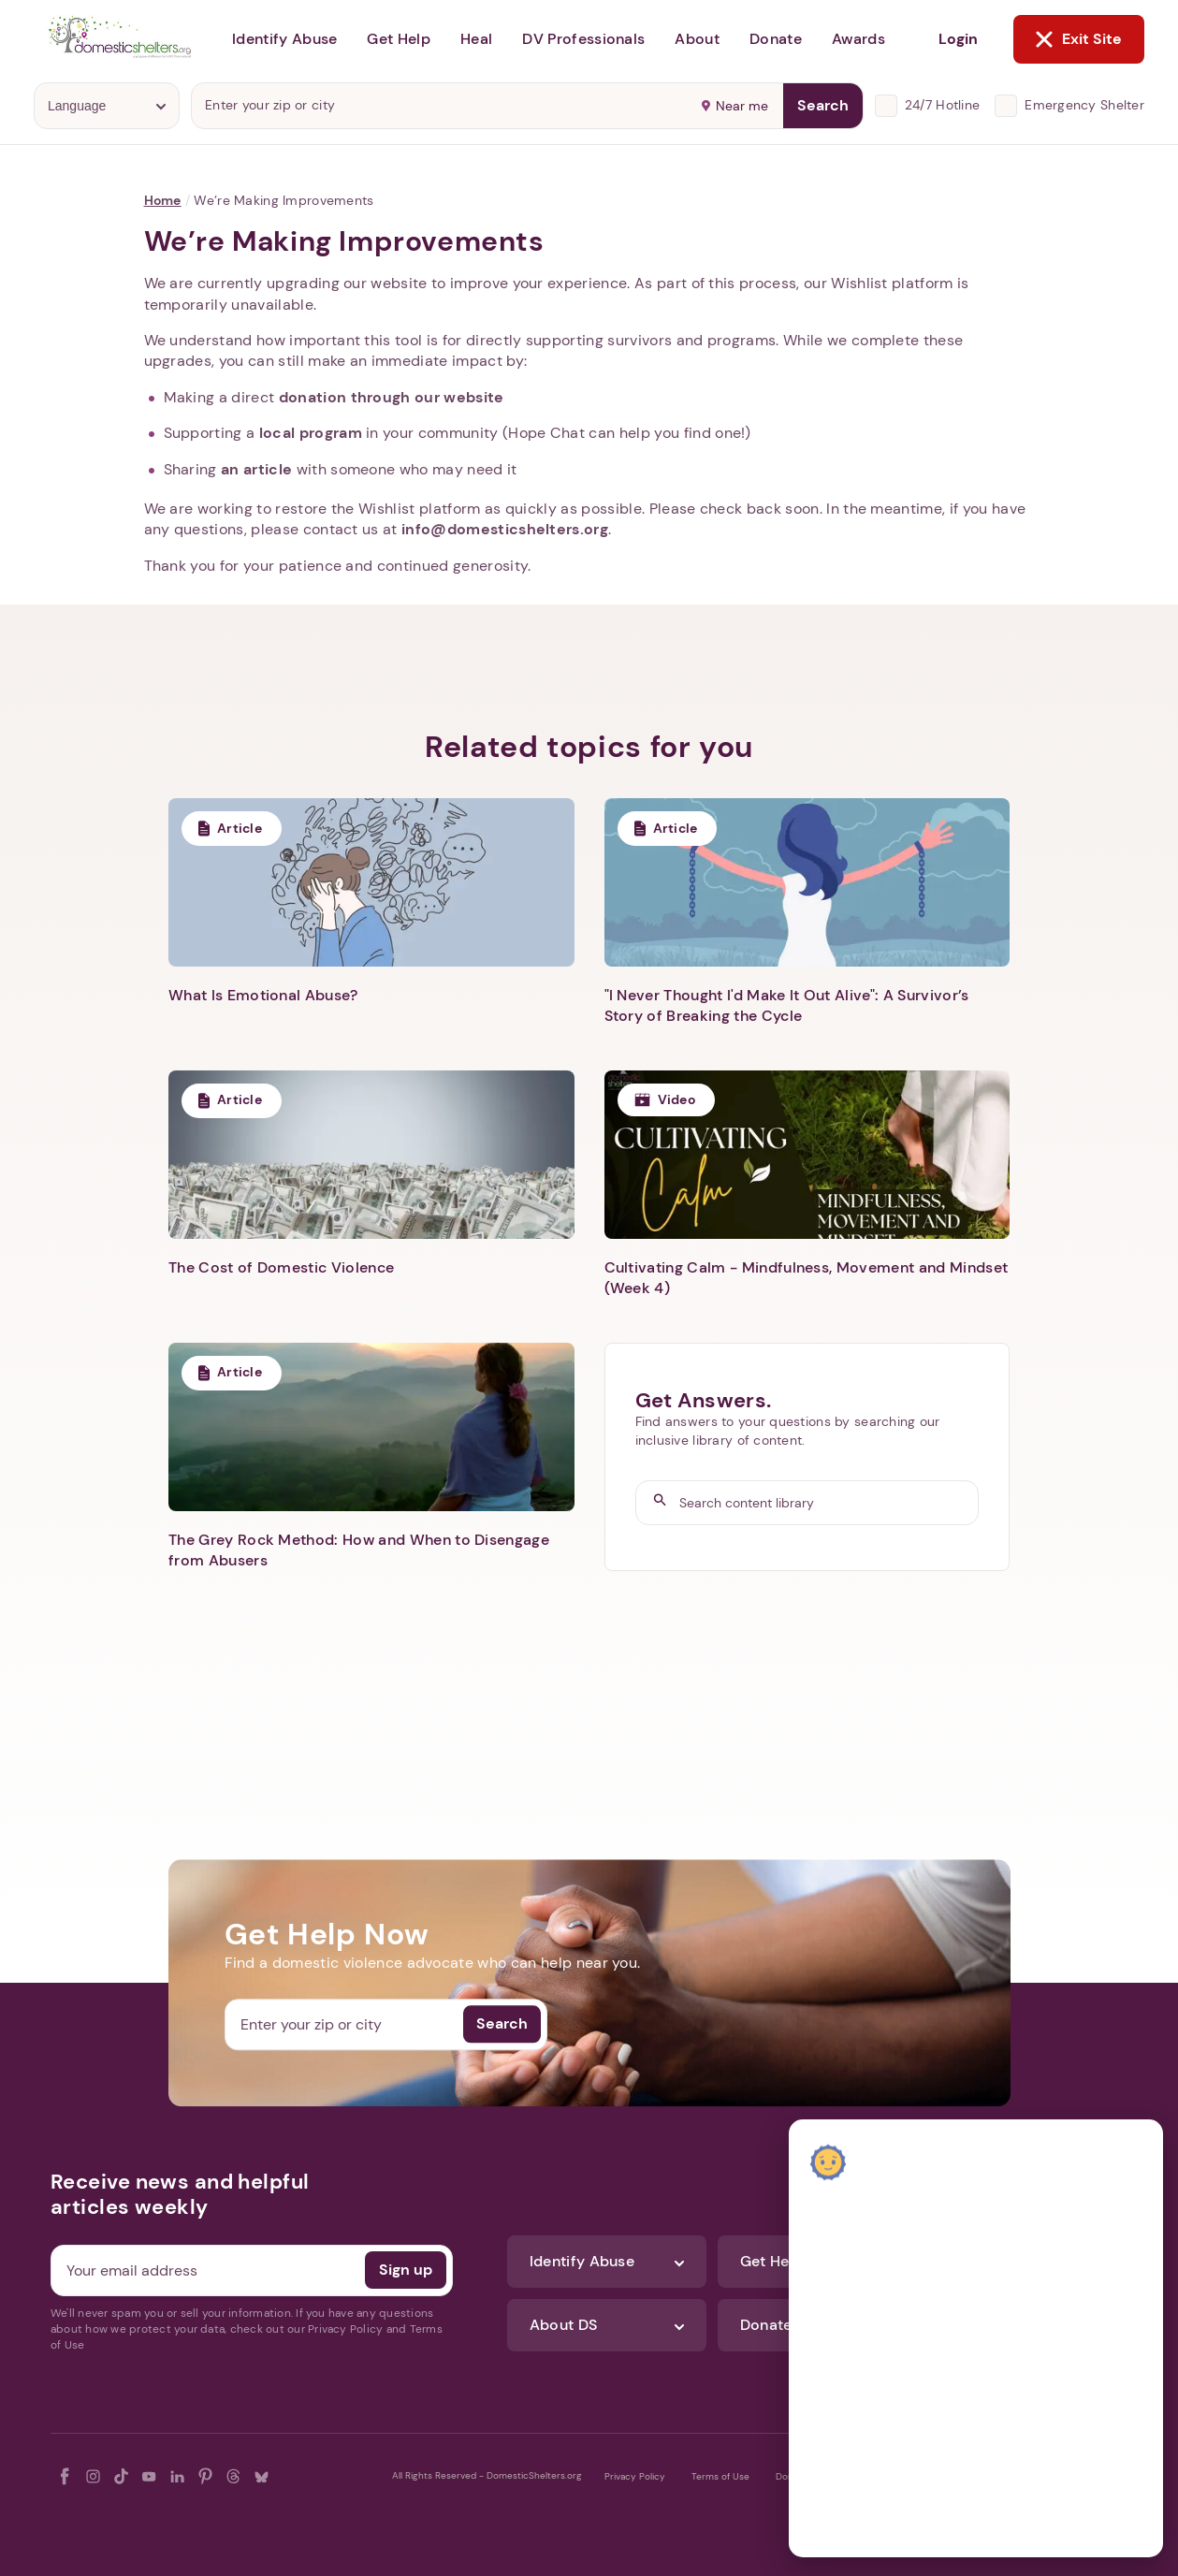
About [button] (697, 39)
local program (310, 433)
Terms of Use (720, 2476)
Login (958, 39)
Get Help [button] (398, 39)
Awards (858, 39)
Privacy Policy (634, 2476)
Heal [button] (476, 39)
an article (256, 469)
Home (163, 200)
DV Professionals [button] (583, 39)
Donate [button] (775, 39)
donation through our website (391, 397)
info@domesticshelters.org (504, 529)
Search (823, 105)
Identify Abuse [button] (284, 39)
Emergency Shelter (1084, 104)
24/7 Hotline (942, 104)
